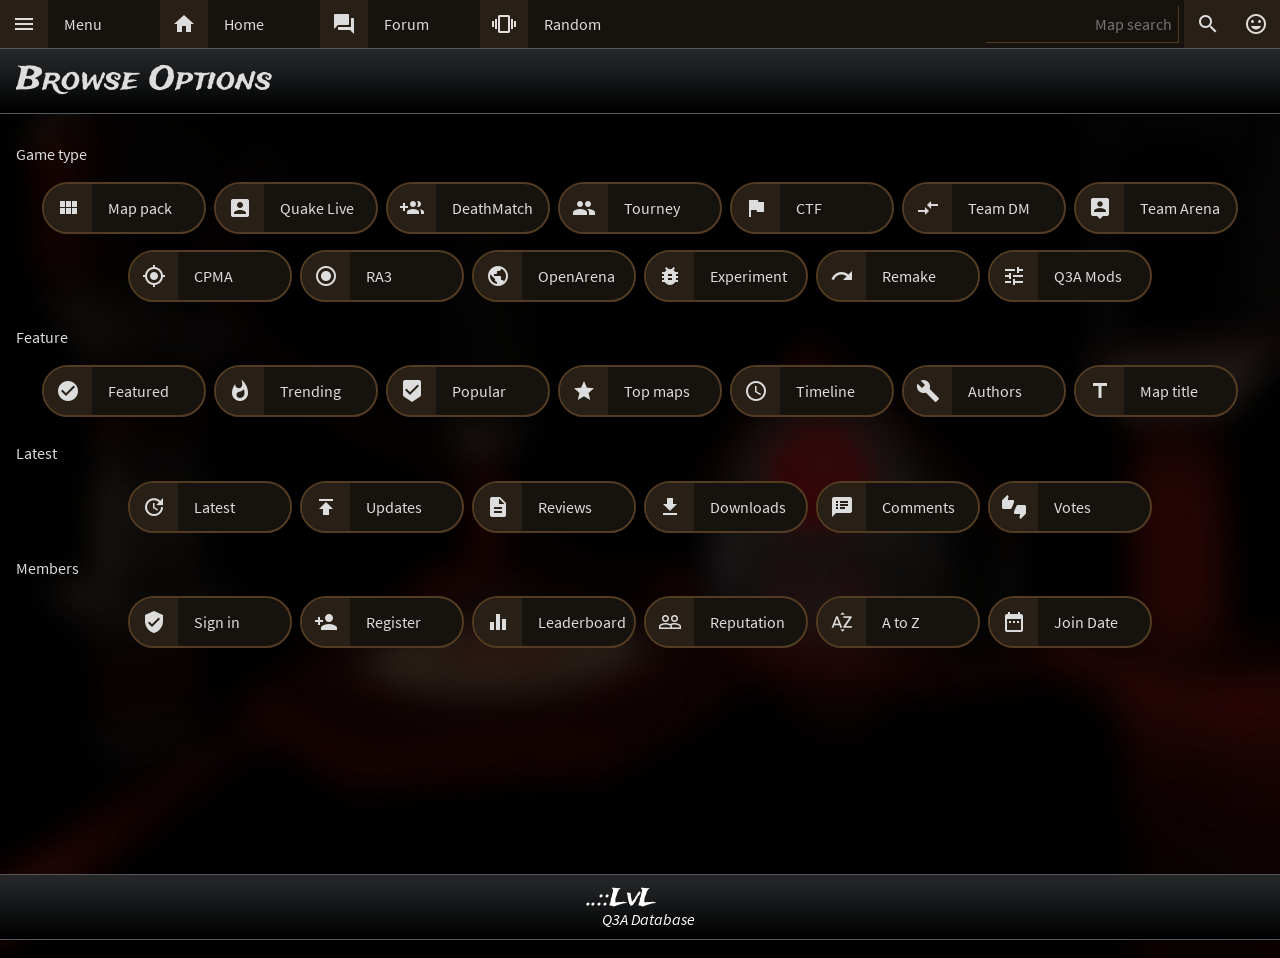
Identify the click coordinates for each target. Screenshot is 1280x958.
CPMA (213, 276)
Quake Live (317, 208)
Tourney (652, 208)
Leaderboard (582, 622)
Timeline (825, 391)
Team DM (999, 208)
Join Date (1086, 622)
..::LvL (621, 898)
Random (572, 24)
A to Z (901, 622)
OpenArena (576, 276)
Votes (1072, 507)
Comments (918, 507)
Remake (909, 276)
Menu (83, 24)
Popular (479, 391)
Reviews (565, 507)
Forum (406, 24)
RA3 (379, 276)
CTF (809, 208)
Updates (394, 507)
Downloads (748, 507)
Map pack (140, 208)
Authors (995, 391)
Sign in (217, 622)
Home (244, 24)
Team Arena (1180, 208)
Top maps (657, 391)
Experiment (748, 276)
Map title (1169, 391)
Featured (138, 391)
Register (393, 622)
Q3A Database (648, 919)
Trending (310, 391)
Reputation (747, 622)
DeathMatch (492, 208)
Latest (214, 507)
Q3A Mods (1088, 276)
